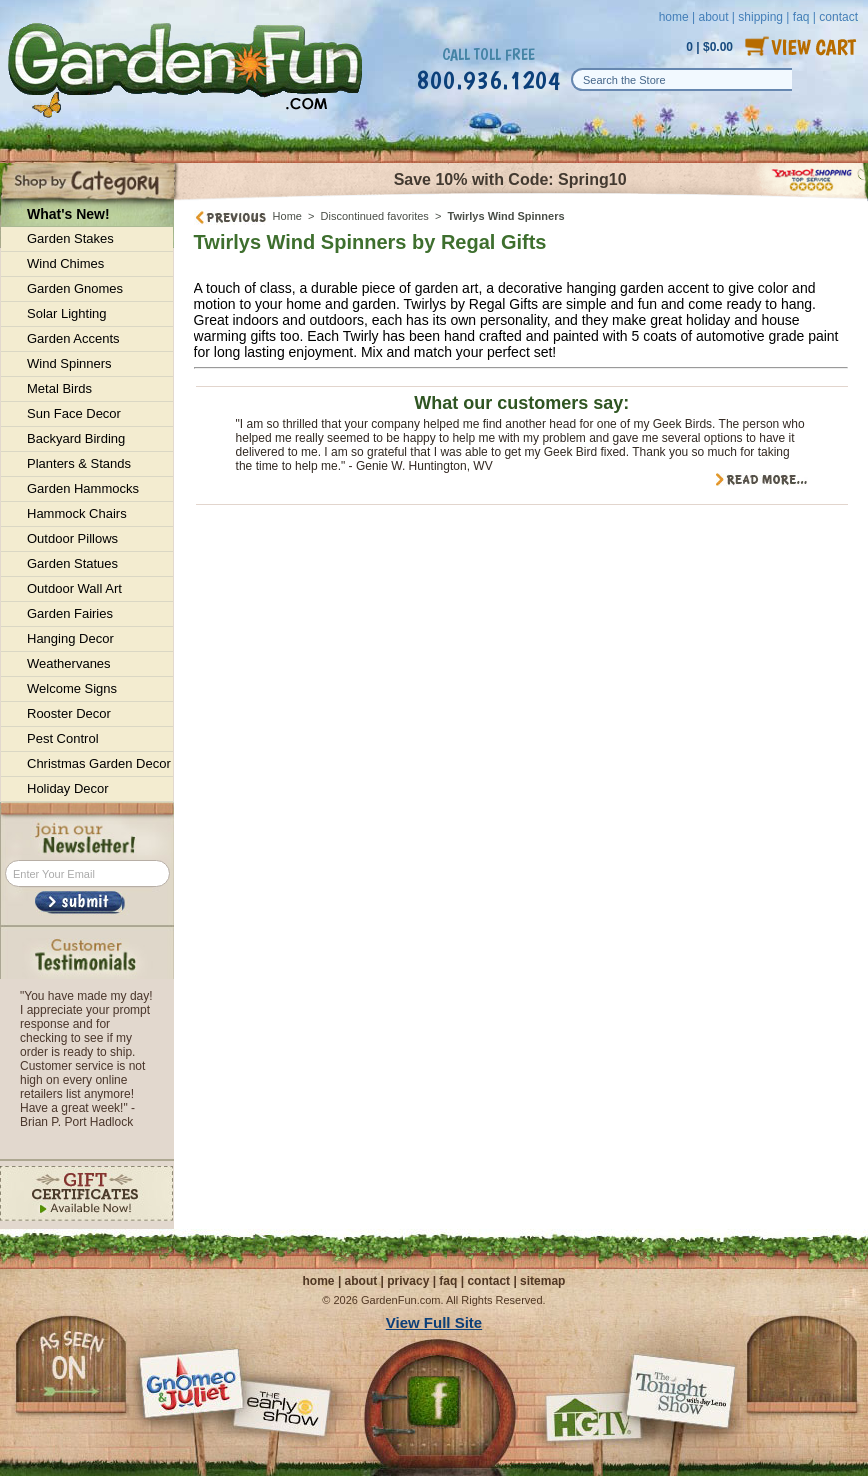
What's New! (68, 214)
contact (488, 1281)
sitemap (542, 1281)
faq (448, 1281)
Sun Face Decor (74, 413)
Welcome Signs (72, 688)
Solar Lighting (67, 313)
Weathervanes (69, 663)
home (674, 17)
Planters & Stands (79, 463)
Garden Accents (73, 338)
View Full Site (434, 1322)
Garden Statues (72, 563)
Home (287, 216)
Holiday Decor (68, 788)
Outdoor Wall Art (74, 588)
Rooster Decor (69, 713)
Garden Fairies (70, 613)
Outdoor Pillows (72, 538)
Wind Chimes (65, 263)
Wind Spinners (69, 363)
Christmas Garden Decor (99, 763)
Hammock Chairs (77, 513)
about (713, 17)
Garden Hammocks (83, 488)
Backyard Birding (76, 438)
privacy (408, 1281)
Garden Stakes (70, 238)
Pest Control (63, 738)
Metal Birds (59, 388)
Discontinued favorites (375, 216)
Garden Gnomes (75, 288)
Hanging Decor (70, 638)
